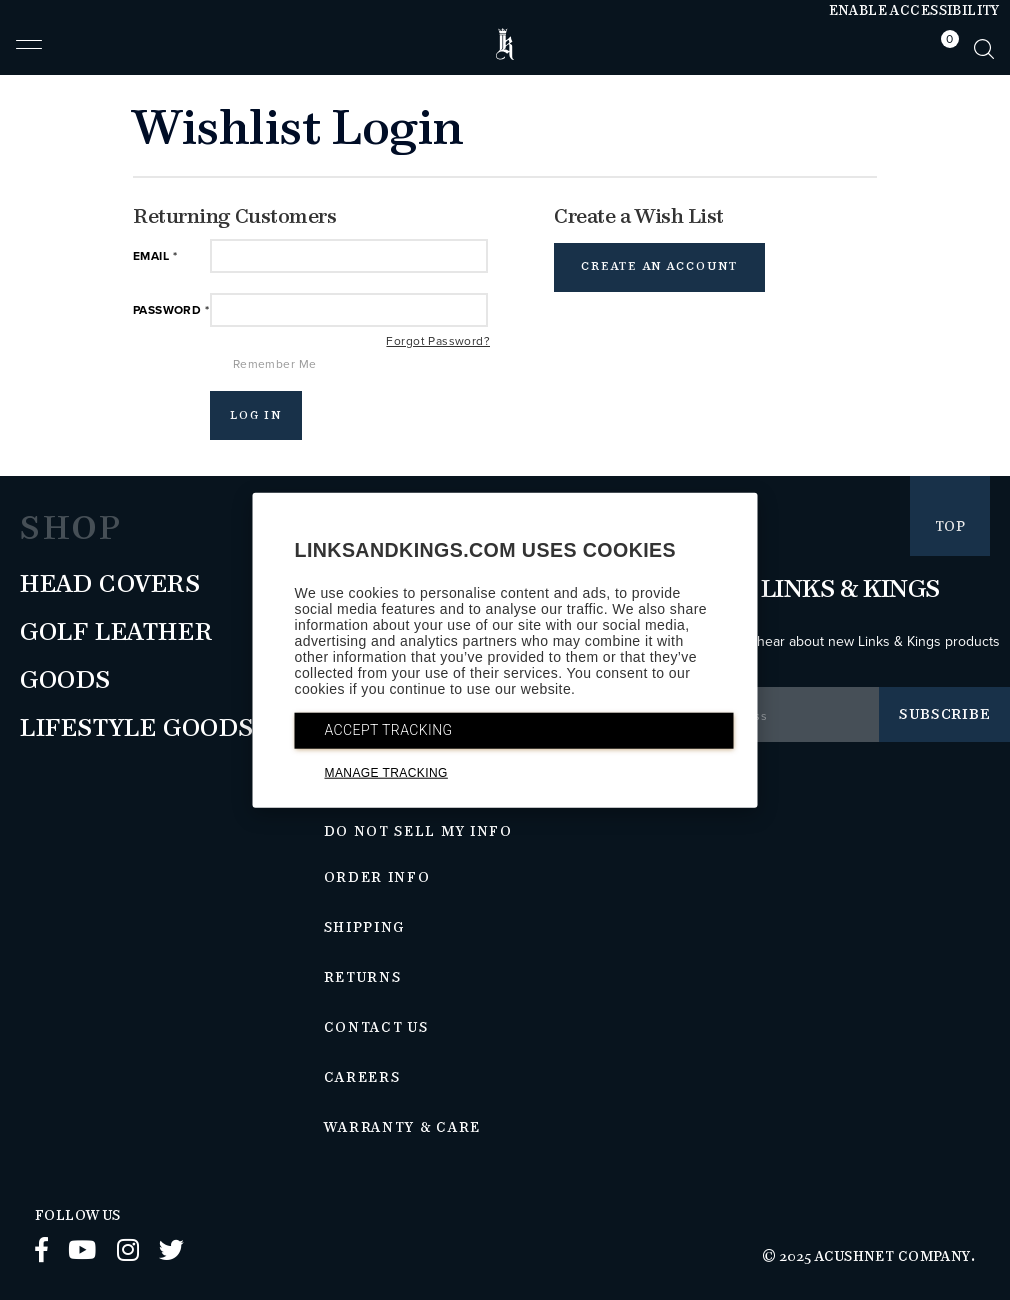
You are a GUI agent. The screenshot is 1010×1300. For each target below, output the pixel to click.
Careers (362, 1078)
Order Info (377, 878)
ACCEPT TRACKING (389, 729)
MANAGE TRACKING (386, 772)
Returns (363, 978)
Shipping (365, 928)
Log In (256, 416)
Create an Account (659, 267)
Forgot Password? (438, 341)
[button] (29, 53)
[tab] (945, 48)
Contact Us (376, 1028)
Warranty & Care (402, 1128)
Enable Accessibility (914, 11)
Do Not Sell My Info (418, 832)
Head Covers (110, 585)
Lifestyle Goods (137, 729)
